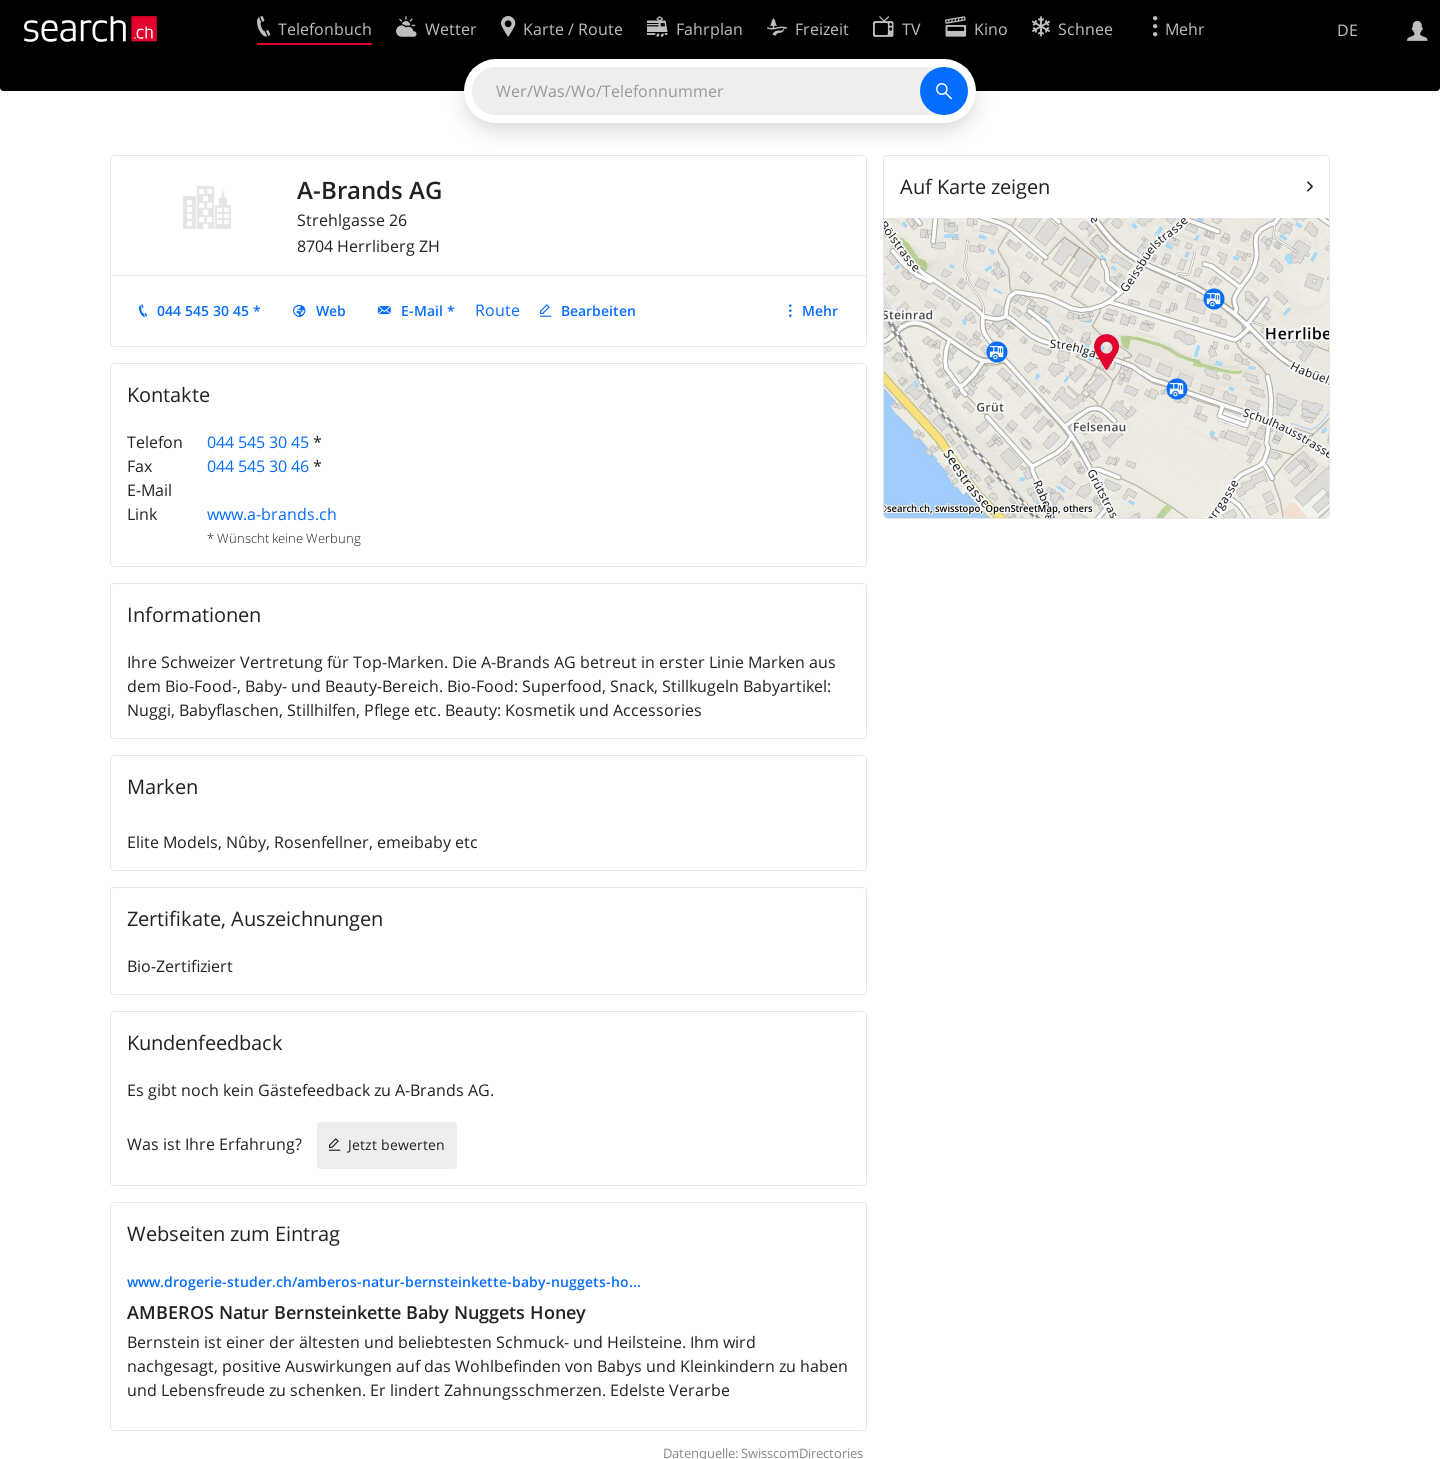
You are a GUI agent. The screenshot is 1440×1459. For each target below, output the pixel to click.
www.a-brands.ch (272, 514)
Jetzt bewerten (396, 1144)
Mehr (820, 310)
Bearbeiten (598, 310)
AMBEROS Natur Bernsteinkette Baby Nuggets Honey (356, 1312)
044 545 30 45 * (209, 310)
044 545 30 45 (258, 442)
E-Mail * (428, 310)
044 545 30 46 (258, 466)
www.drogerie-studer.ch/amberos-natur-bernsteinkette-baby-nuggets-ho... (384, 1281)
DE (1347, 30)
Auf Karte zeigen (975, 186)
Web (331, 310)
